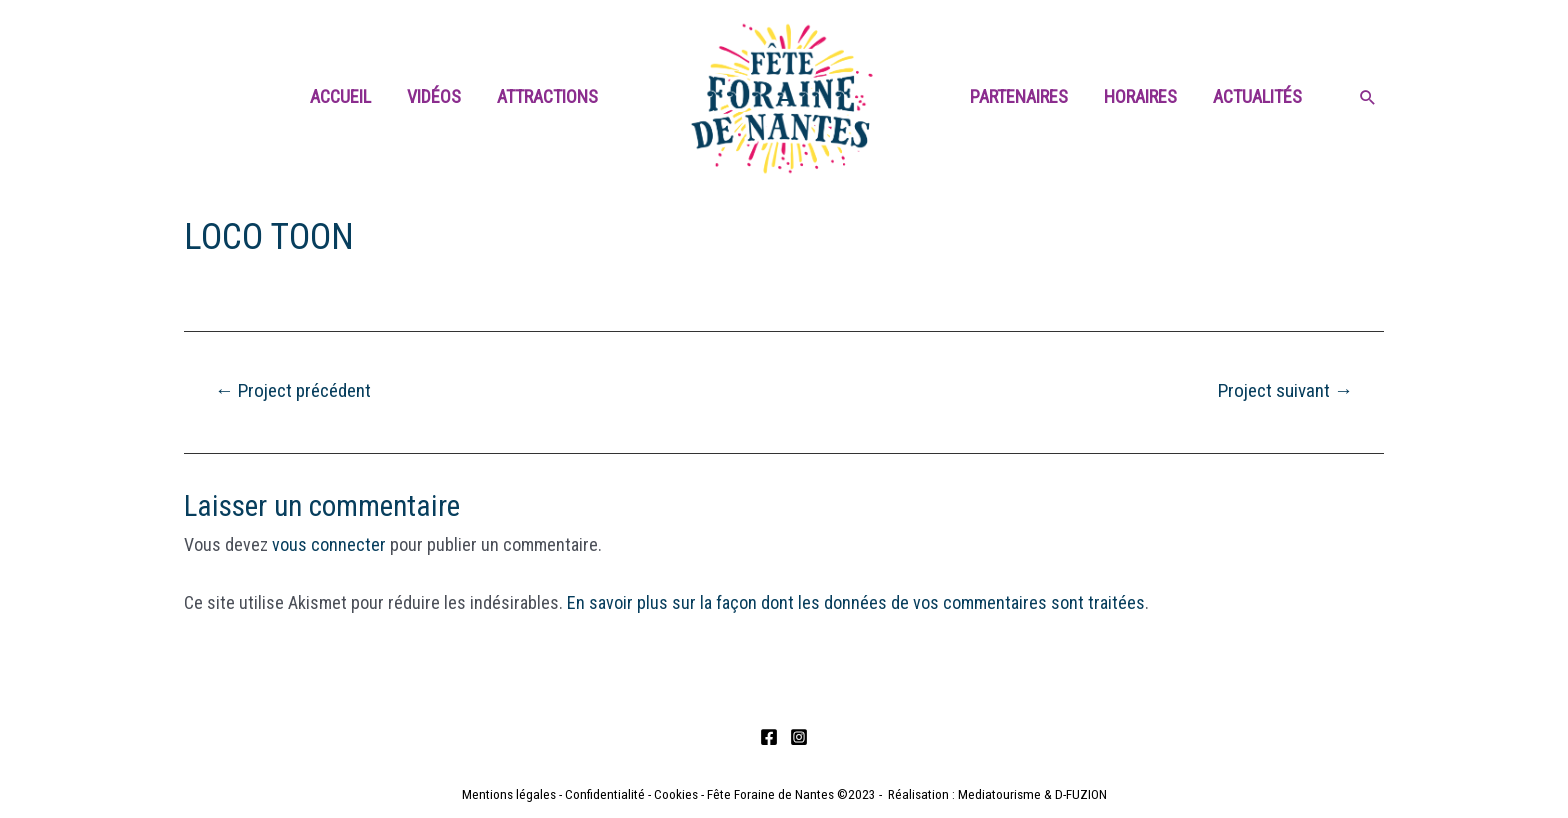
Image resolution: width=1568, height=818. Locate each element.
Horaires (1140, 96)
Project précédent (293, 390)
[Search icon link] (1368, 99)
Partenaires (1019, 96)
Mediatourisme (999, 794)
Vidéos (434, 96)
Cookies (676, 794)
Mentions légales (509, 794)
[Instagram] (799, 737)
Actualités (1257, 96)
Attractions (547, 96)
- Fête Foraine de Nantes (766, 794)
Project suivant (1285, 390)
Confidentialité (605, 794)
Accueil (340, 96)
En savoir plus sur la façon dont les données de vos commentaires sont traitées (856, 602)
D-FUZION (1081, 794)
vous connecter (329, 544)
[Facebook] (769, 737)
